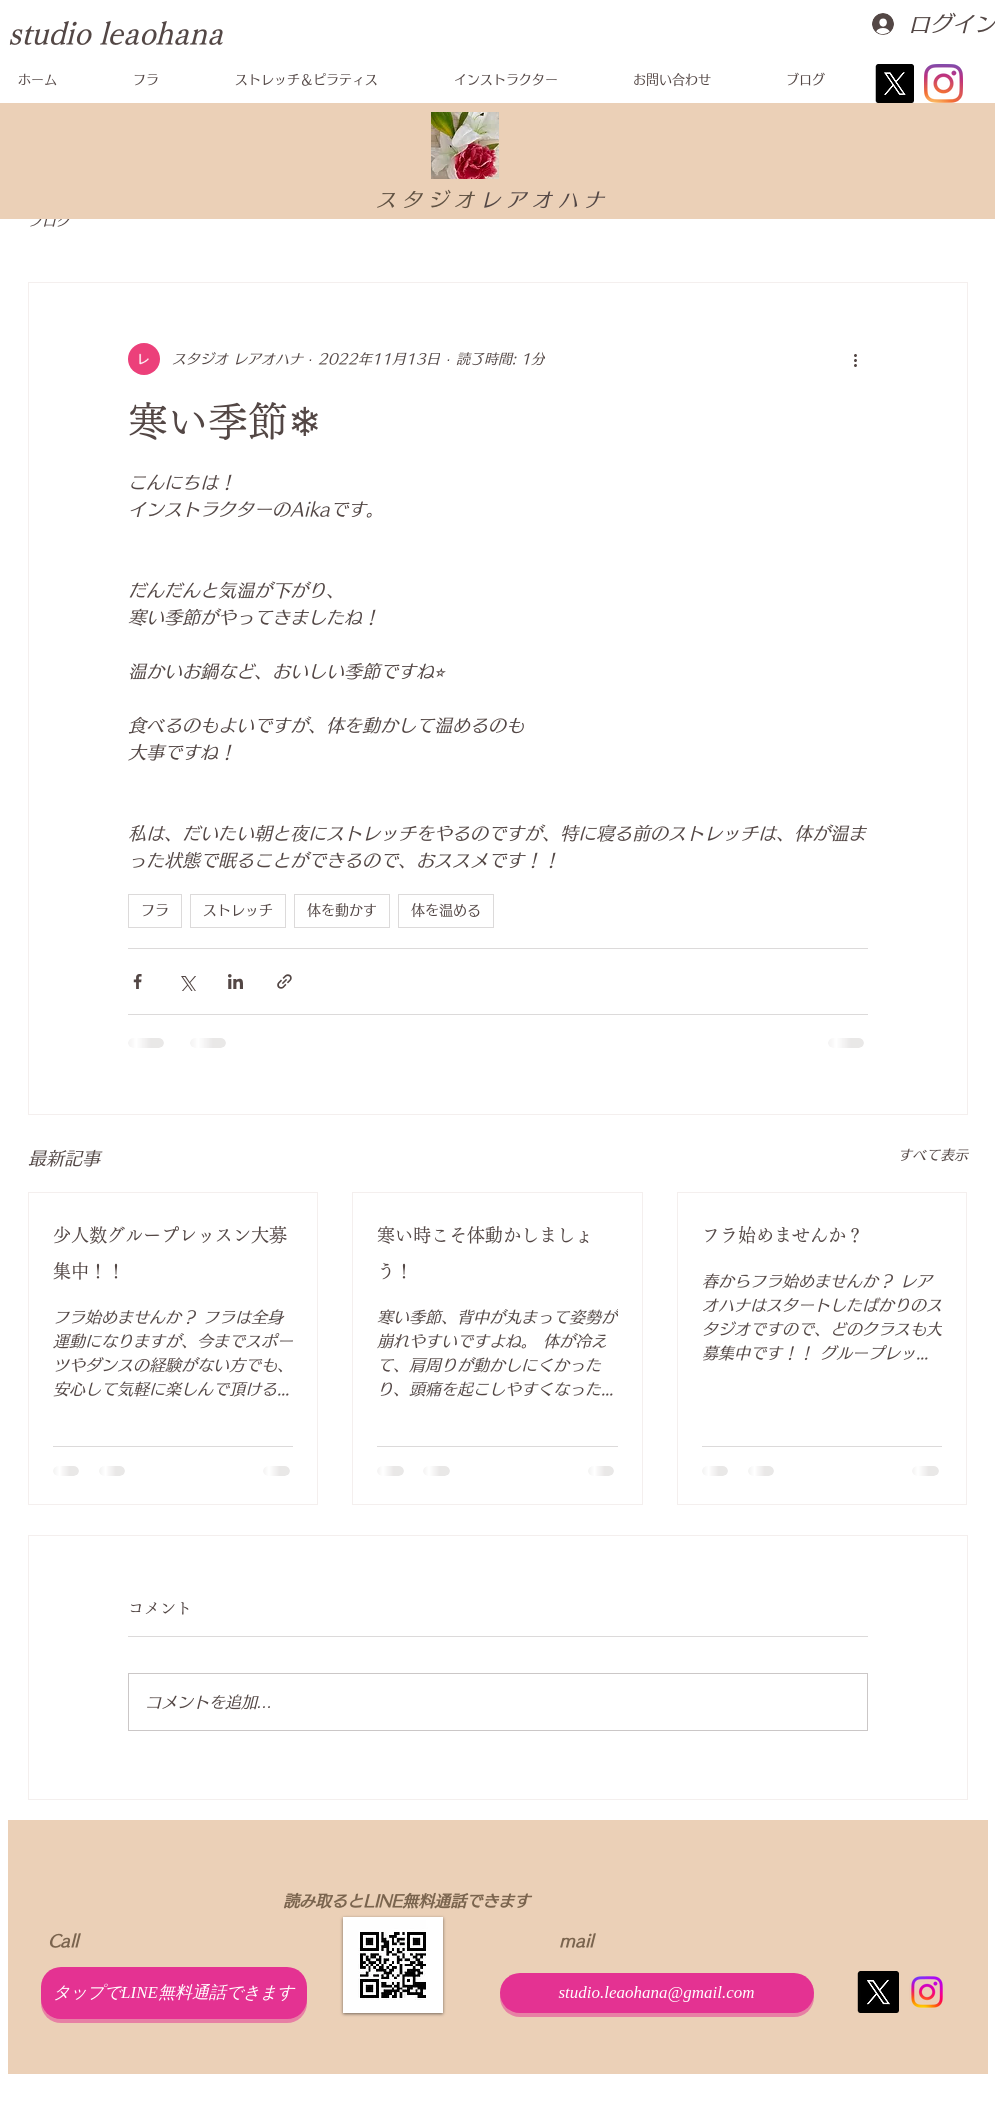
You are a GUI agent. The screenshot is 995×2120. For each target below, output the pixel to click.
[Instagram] (943, 83)
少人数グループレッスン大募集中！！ (170, 1253)
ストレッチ (238, 910)
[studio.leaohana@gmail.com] (657, 1993)
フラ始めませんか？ (783, 1235)
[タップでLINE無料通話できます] (174, 1993)
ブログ (49, 221)
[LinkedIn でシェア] (235, 981)
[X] (894, 83)
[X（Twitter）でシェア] (186, 981)
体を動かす (342, 910)
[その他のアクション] (856, 359)
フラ (155, 910)
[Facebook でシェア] (137, 981)
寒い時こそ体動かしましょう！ (485, 1253)
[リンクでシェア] (284, 981)
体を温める (446, 910)
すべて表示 (933, 1155)
